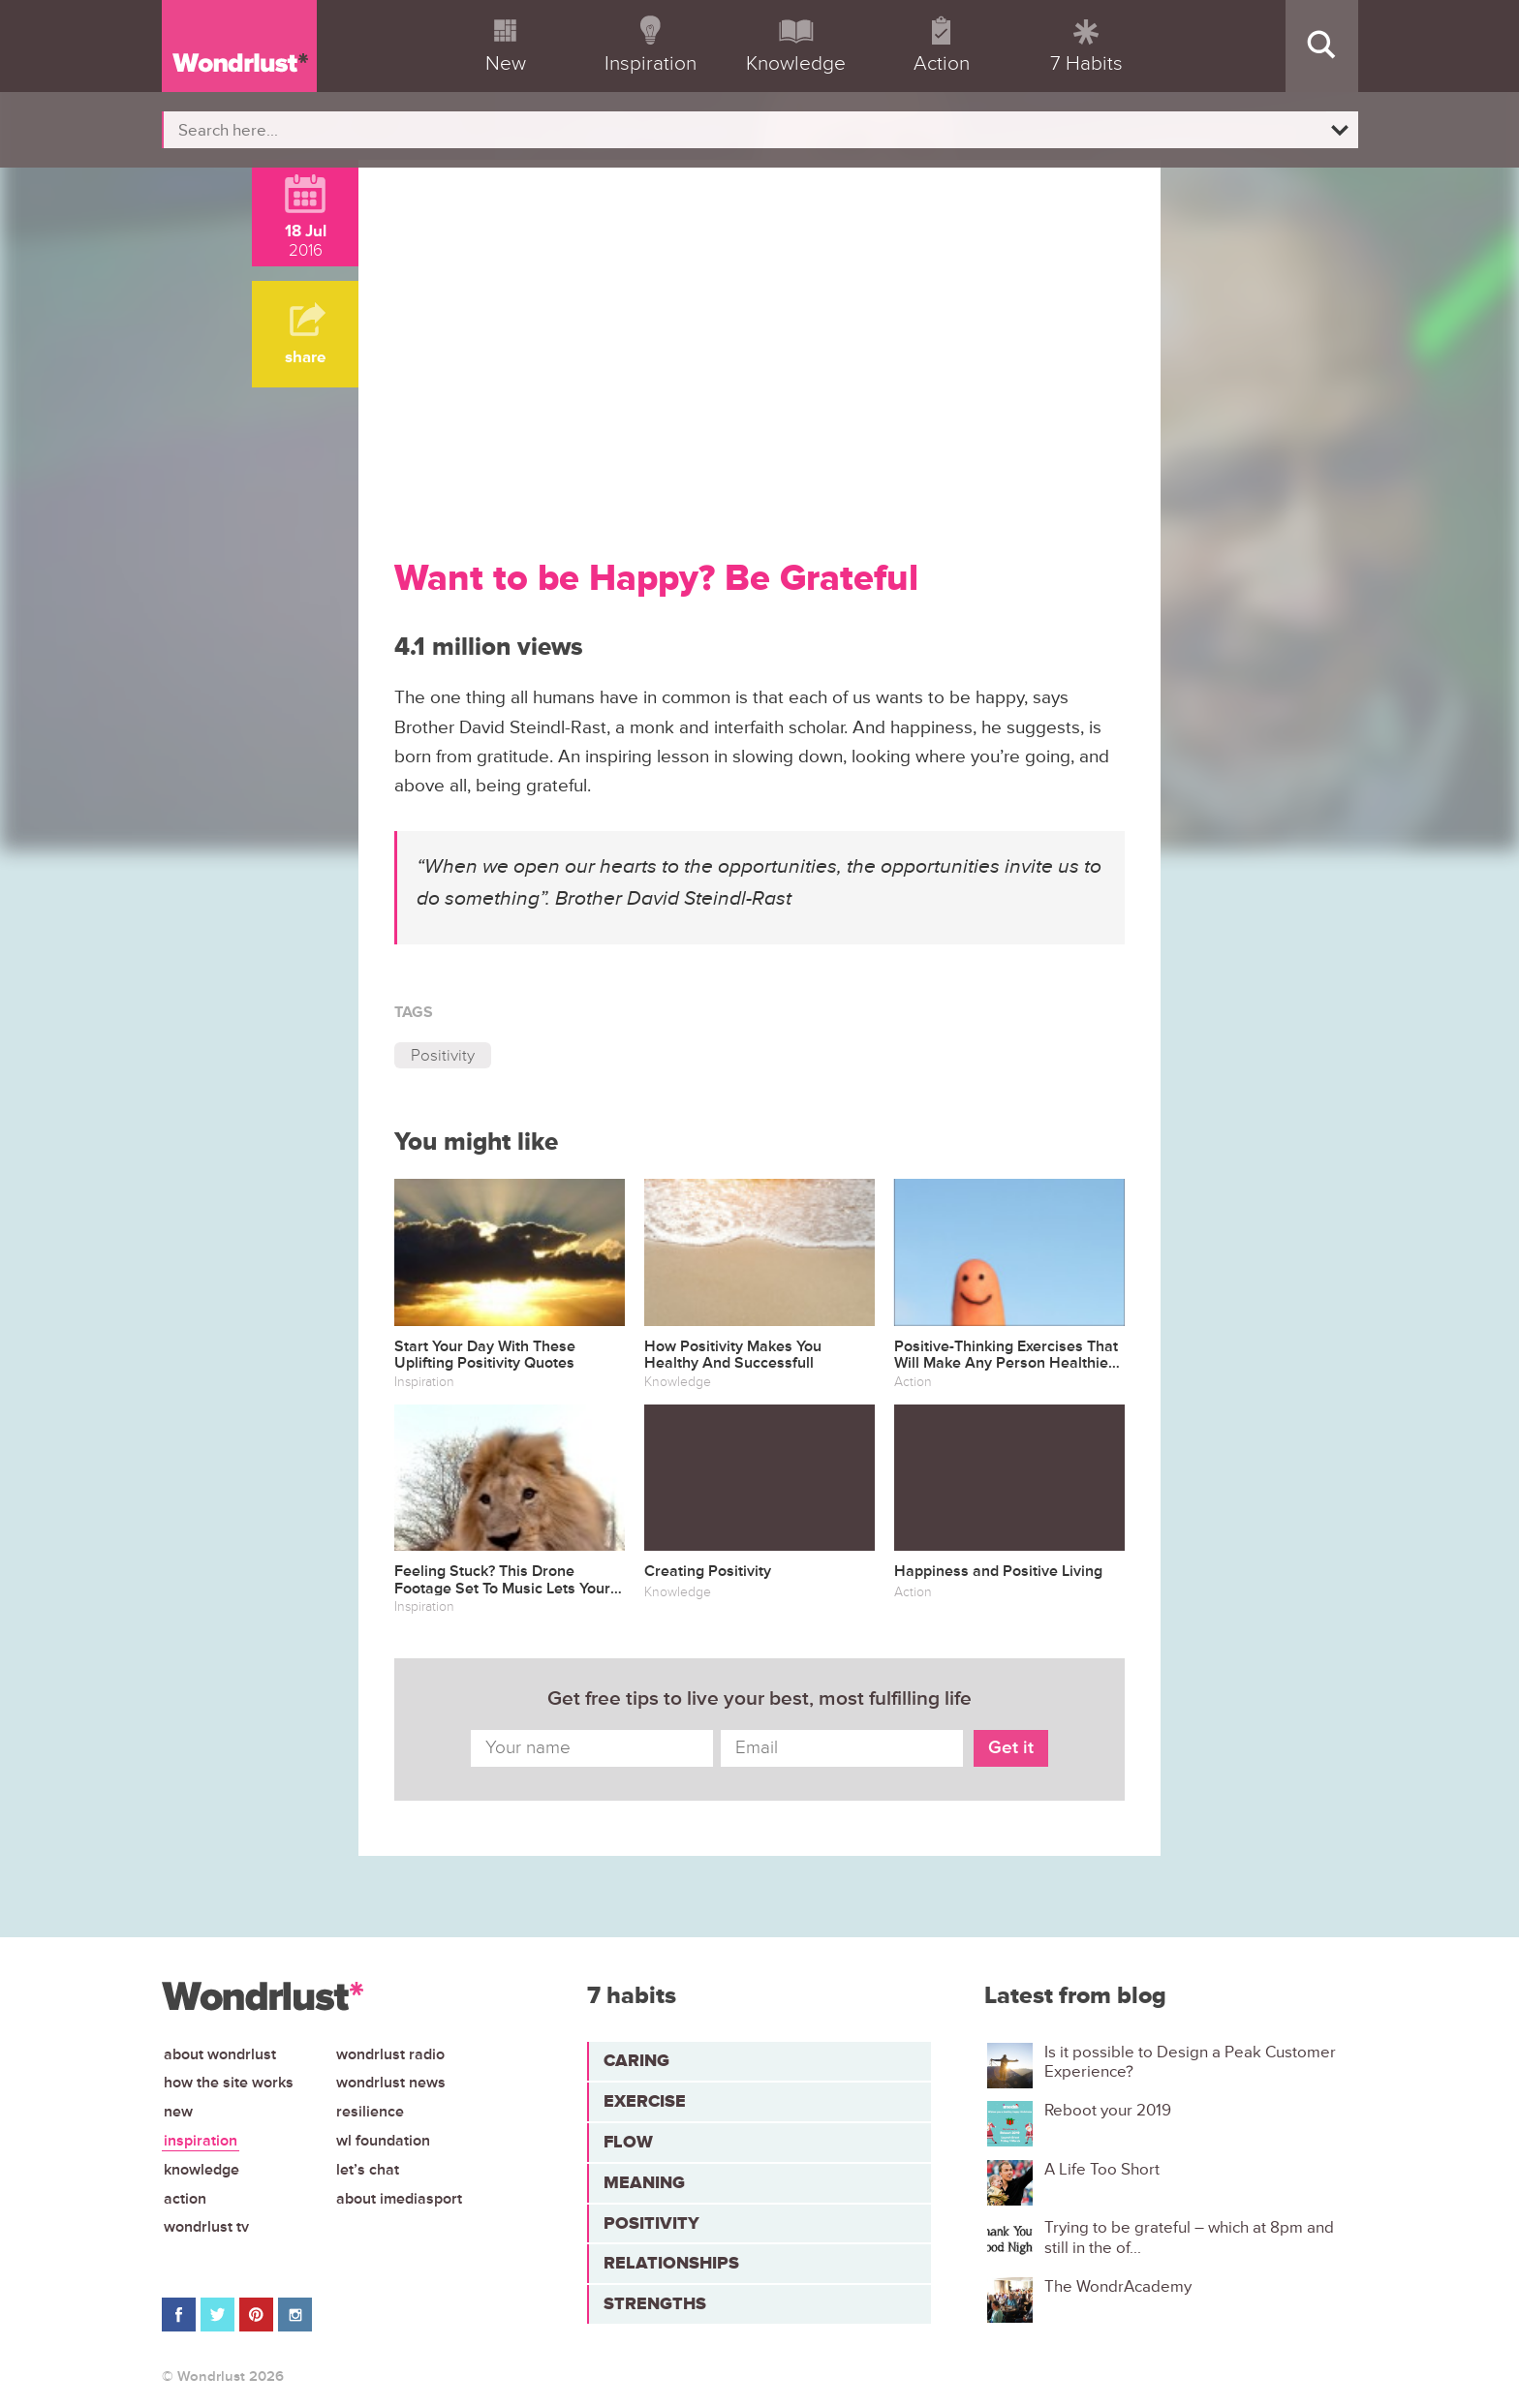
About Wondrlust (220, 2054)
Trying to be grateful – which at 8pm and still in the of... (1189, 2237)
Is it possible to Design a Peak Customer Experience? (1190, 2062)
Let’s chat (367, 2169)
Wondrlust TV (206, 2227)
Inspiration (200, 2140)
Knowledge (201, 2169)
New (178, 2111)
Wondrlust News (391, 2082)
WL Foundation (383, 2140)
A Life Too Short (1102, 2169)
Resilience (370, 2111)
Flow (628, 2141)
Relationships (671, 2262)
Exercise (645, 2101)
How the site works (229, 2082)
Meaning (644, 2182)
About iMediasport (399, 2198)
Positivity (443, 1055)
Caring (636, 2060)
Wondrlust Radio (390, 2054)
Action (185, 2198)
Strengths (655, 2303)
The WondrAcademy (1118, 2287)
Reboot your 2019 (1107, 2110)
